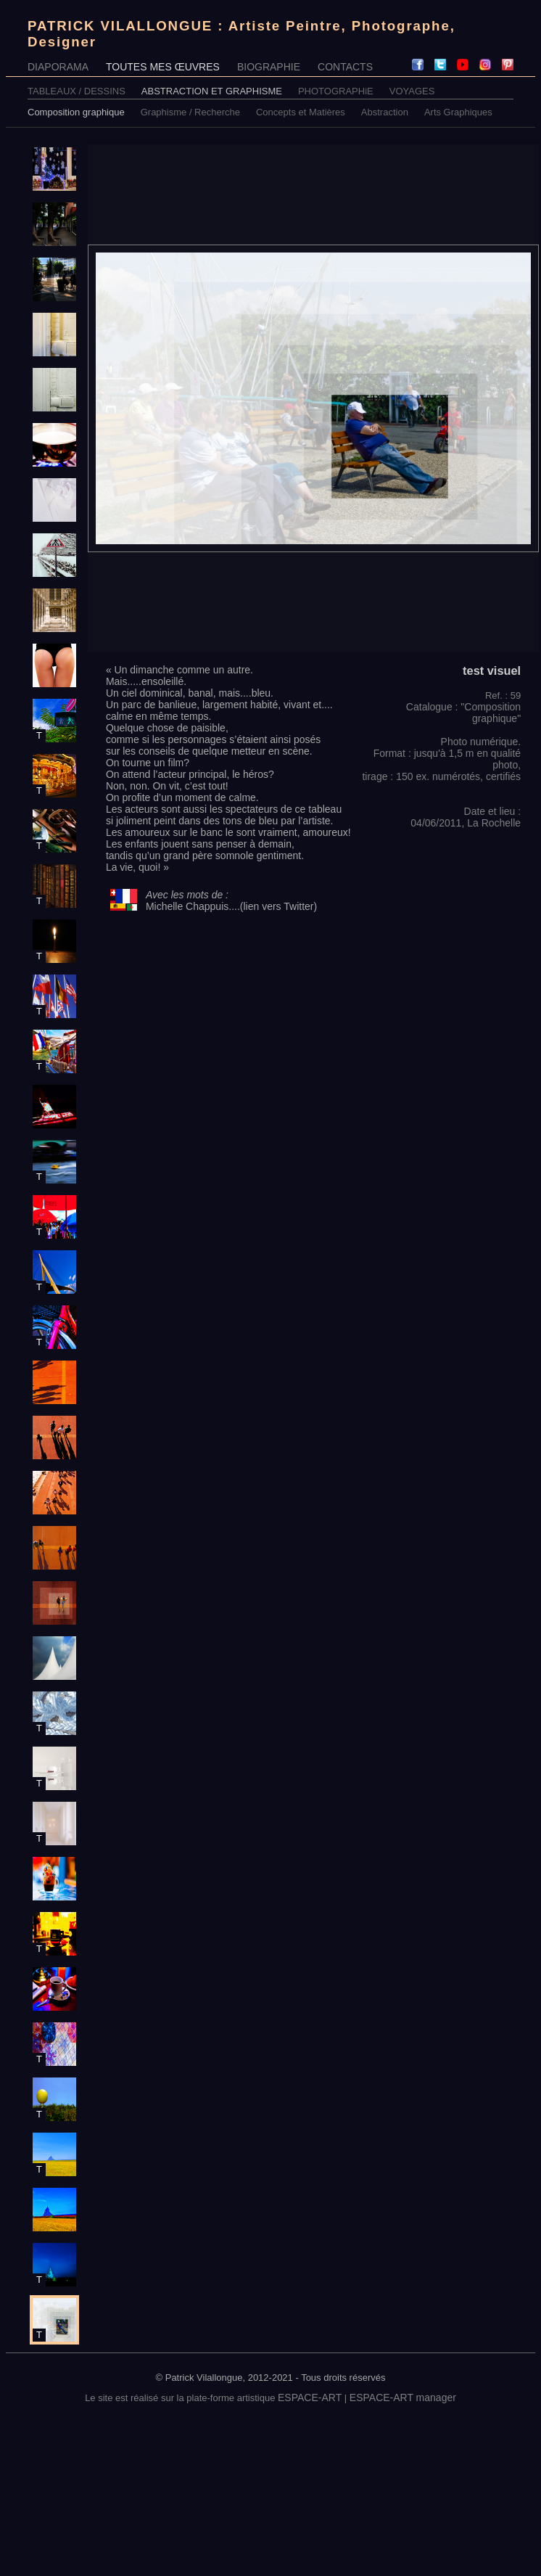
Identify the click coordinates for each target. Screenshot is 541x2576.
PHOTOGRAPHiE (335, 91)
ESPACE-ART (310, 2397)
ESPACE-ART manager (403, 2397)
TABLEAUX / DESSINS (76, 91)
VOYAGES (412, 91)
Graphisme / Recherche (190, 112)
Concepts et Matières (300, 112)
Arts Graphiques (458, 112)
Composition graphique (76, 112)
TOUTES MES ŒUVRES (163, 67)
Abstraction (384, 112)
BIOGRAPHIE (268, 67)
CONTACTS (345, 67)
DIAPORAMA (58, 67)
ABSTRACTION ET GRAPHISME (211, 91)
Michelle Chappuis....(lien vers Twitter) (231, 906)
